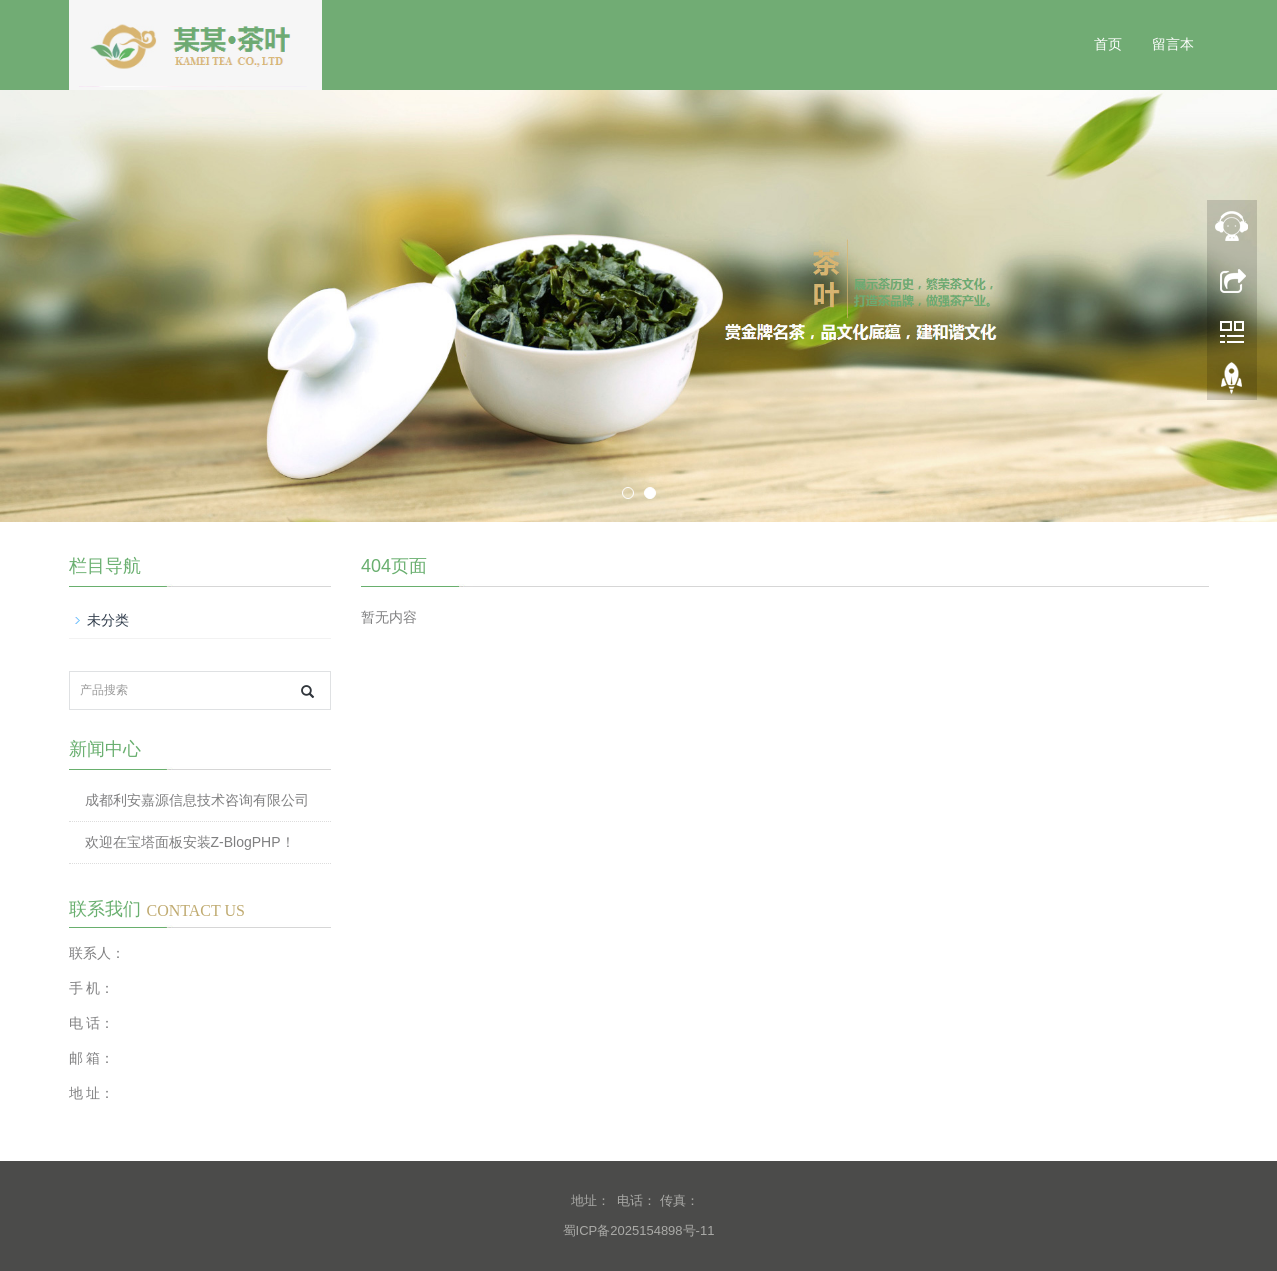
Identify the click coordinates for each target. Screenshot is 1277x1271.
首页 (1108, 44)
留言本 (1173, 44)
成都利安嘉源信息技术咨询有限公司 (197, 800)
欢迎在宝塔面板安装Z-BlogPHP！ (190, 842)
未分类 (108, 620)
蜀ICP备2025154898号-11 (639, 1230)
